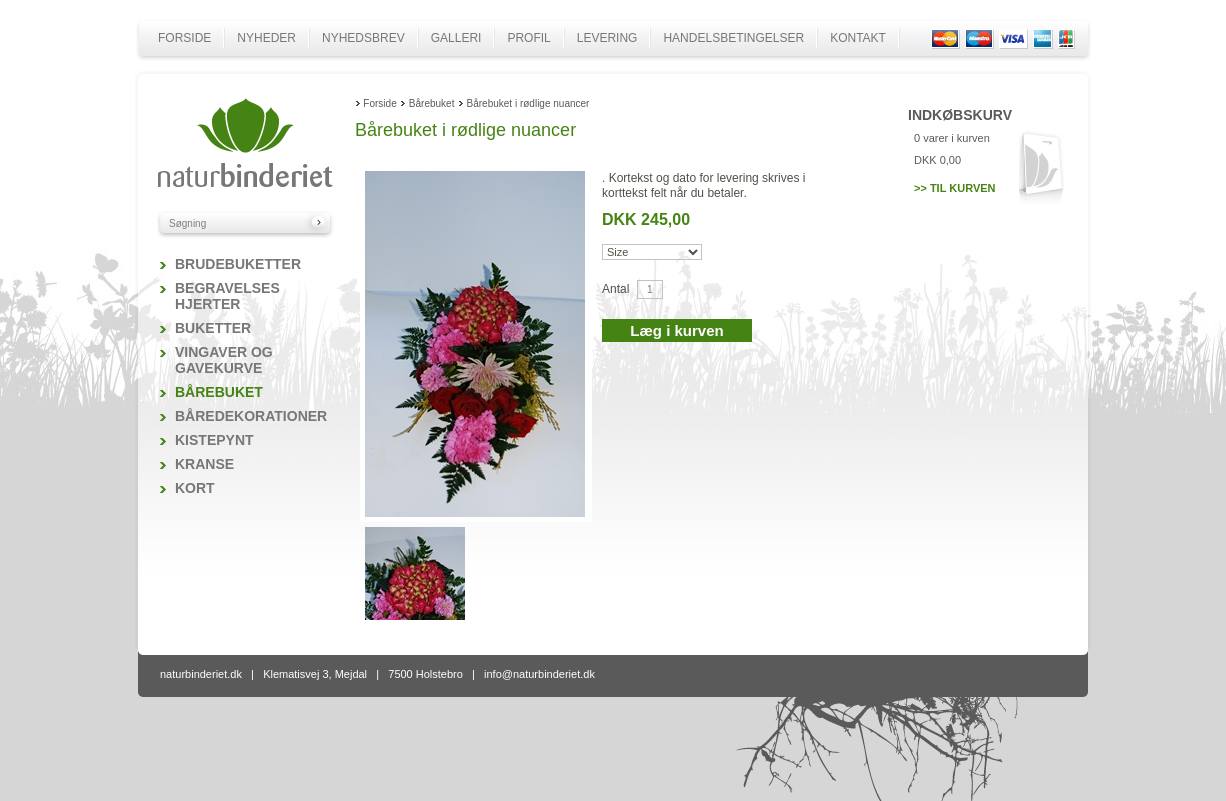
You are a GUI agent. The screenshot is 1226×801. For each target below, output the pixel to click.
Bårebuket (219, 392)
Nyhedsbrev (363, 38)
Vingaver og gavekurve (224, 360)
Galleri (456, 38)
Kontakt (858, 38)
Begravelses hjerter (227, 296)
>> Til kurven (955, 188)
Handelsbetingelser (733, 38)
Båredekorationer (251, 416)
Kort (195, 488)
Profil (528, 38)
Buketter (213, 328)
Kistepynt (214, 440)
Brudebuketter (238, 264)
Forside (184, 38)
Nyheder (266, 38)
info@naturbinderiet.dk (539, 674)
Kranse (204, 464)
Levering (607, 38)
